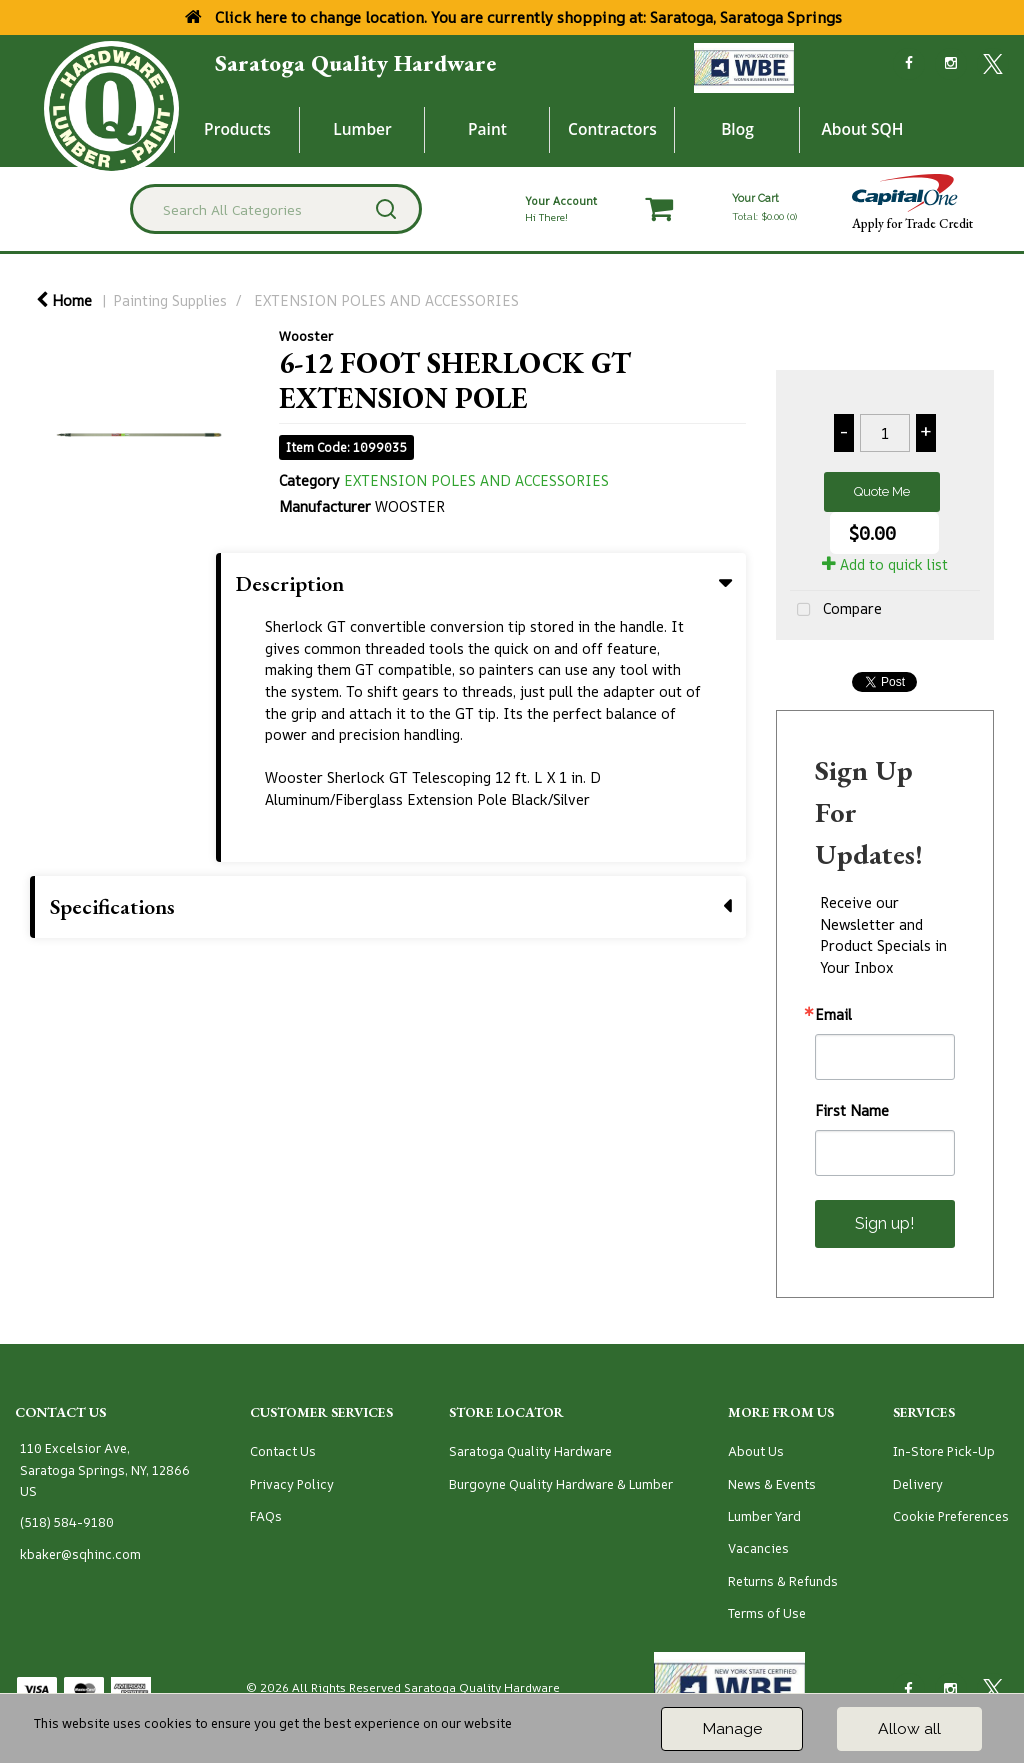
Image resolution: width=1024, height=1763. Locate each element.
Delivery (918, 1484)
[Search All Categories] (275, 209)
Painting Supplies (170, 300)
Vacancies (758, 1548)
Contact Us (283, 1451)
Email (833, 1015)
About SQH (862, 129)
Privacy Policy (292, 1484)
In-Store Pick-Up (944, 1451)
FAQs (266, 1516)
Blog (737, 129)
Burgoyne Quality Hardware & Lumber (561, 1484)
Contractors (612, 129)
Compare (836, 610)
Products (237, 129)
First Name (852, 1111)
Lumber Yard (764, 1516)
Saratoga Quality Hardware (355, 63)
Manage (732, 1728)
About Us (756, 1451)
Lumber (362, 129)
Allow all (909, 1728)
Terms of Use (767, 1613)
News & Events (772, 1484)
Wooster (306, 336)
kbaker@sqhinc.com (80, 1554)
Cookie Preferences (951, 1516)
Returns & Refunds (783, 1581)
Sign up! (884, 1223)
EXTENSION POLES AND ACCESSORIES (386, 300)
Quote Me (882, 491)
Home (64, 300)
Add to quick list (885, 564)
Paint (487, 129)
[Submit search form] (386, 209)
